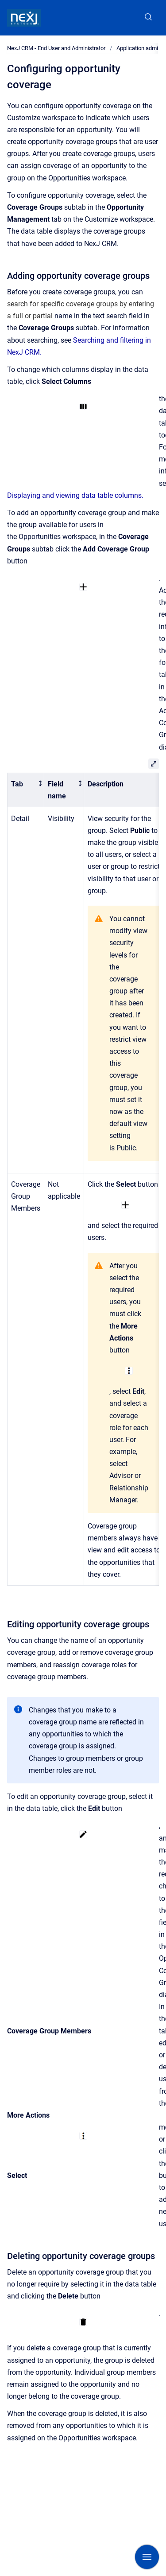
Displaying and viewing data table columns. (75, 495)
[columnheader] (26, 790)
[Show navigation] (147, 2557)
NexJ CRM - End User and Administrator (56, 48)
